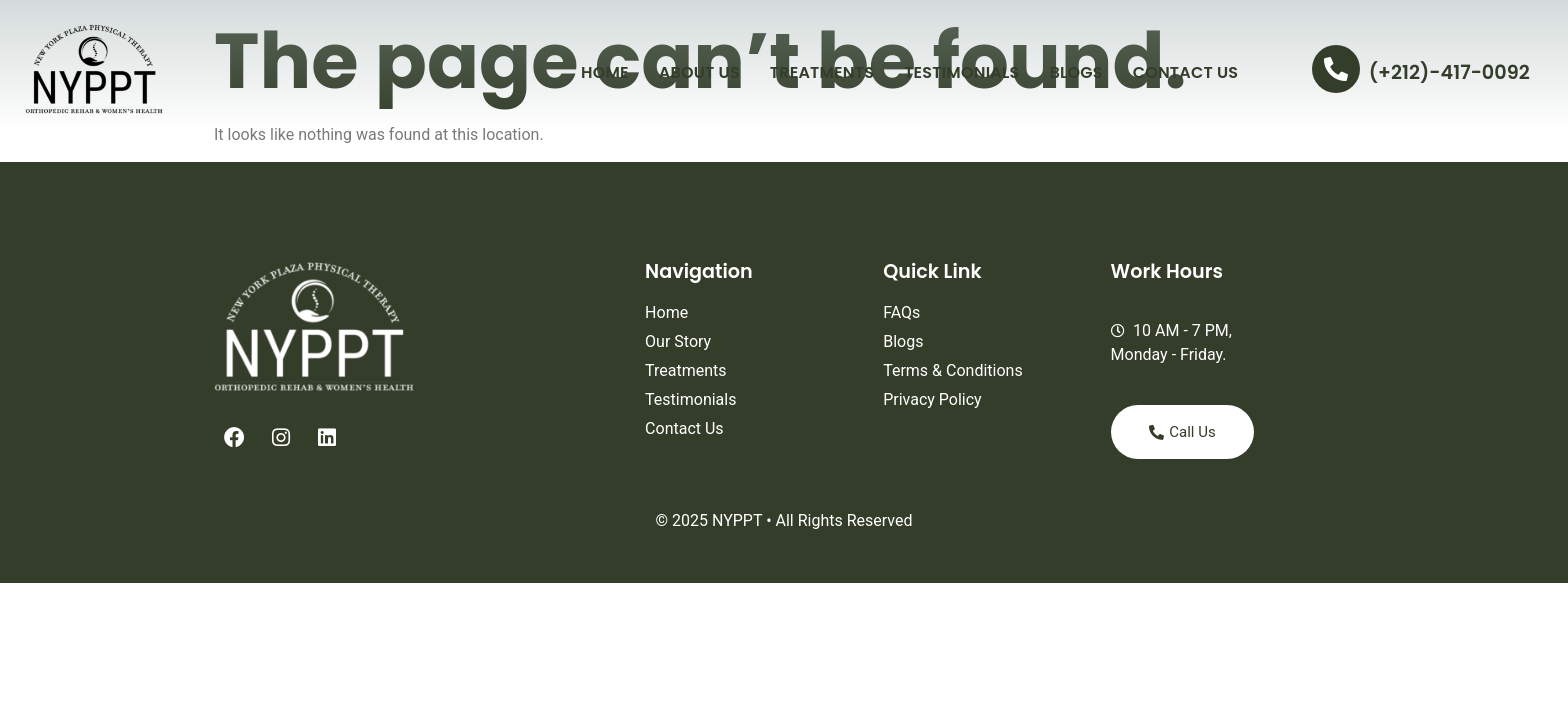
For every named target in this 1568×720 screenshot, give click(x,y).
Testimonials (961, 72)
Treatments (822, 72)
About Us (699, 72)
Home (605, 72)
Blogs (1075, 72)
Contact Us (1186, 72)
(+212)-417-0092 (1449, 72)
